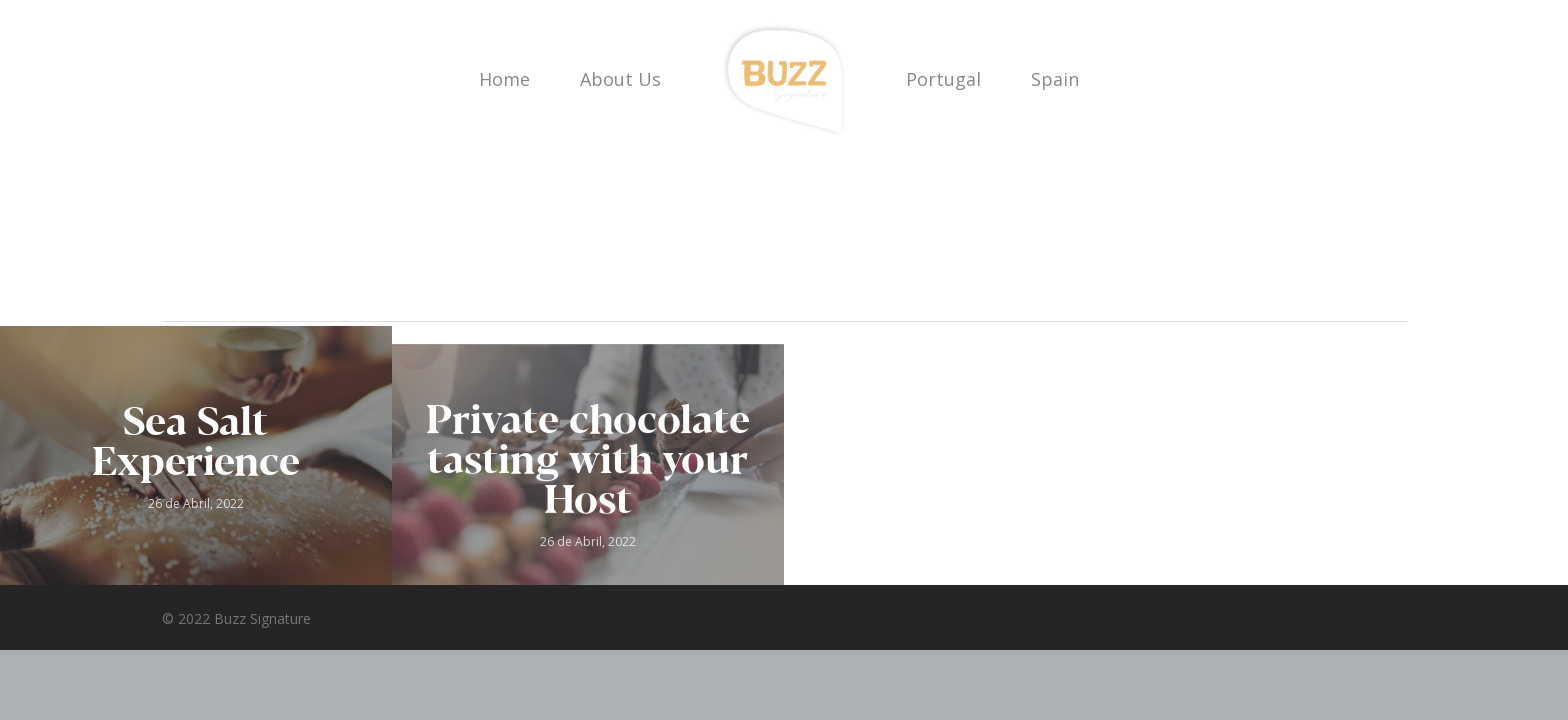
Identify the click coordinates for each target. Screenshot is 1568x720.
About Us (620, 79)
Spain (1055, 79)
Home (504, 79)
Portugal (943, 79)
